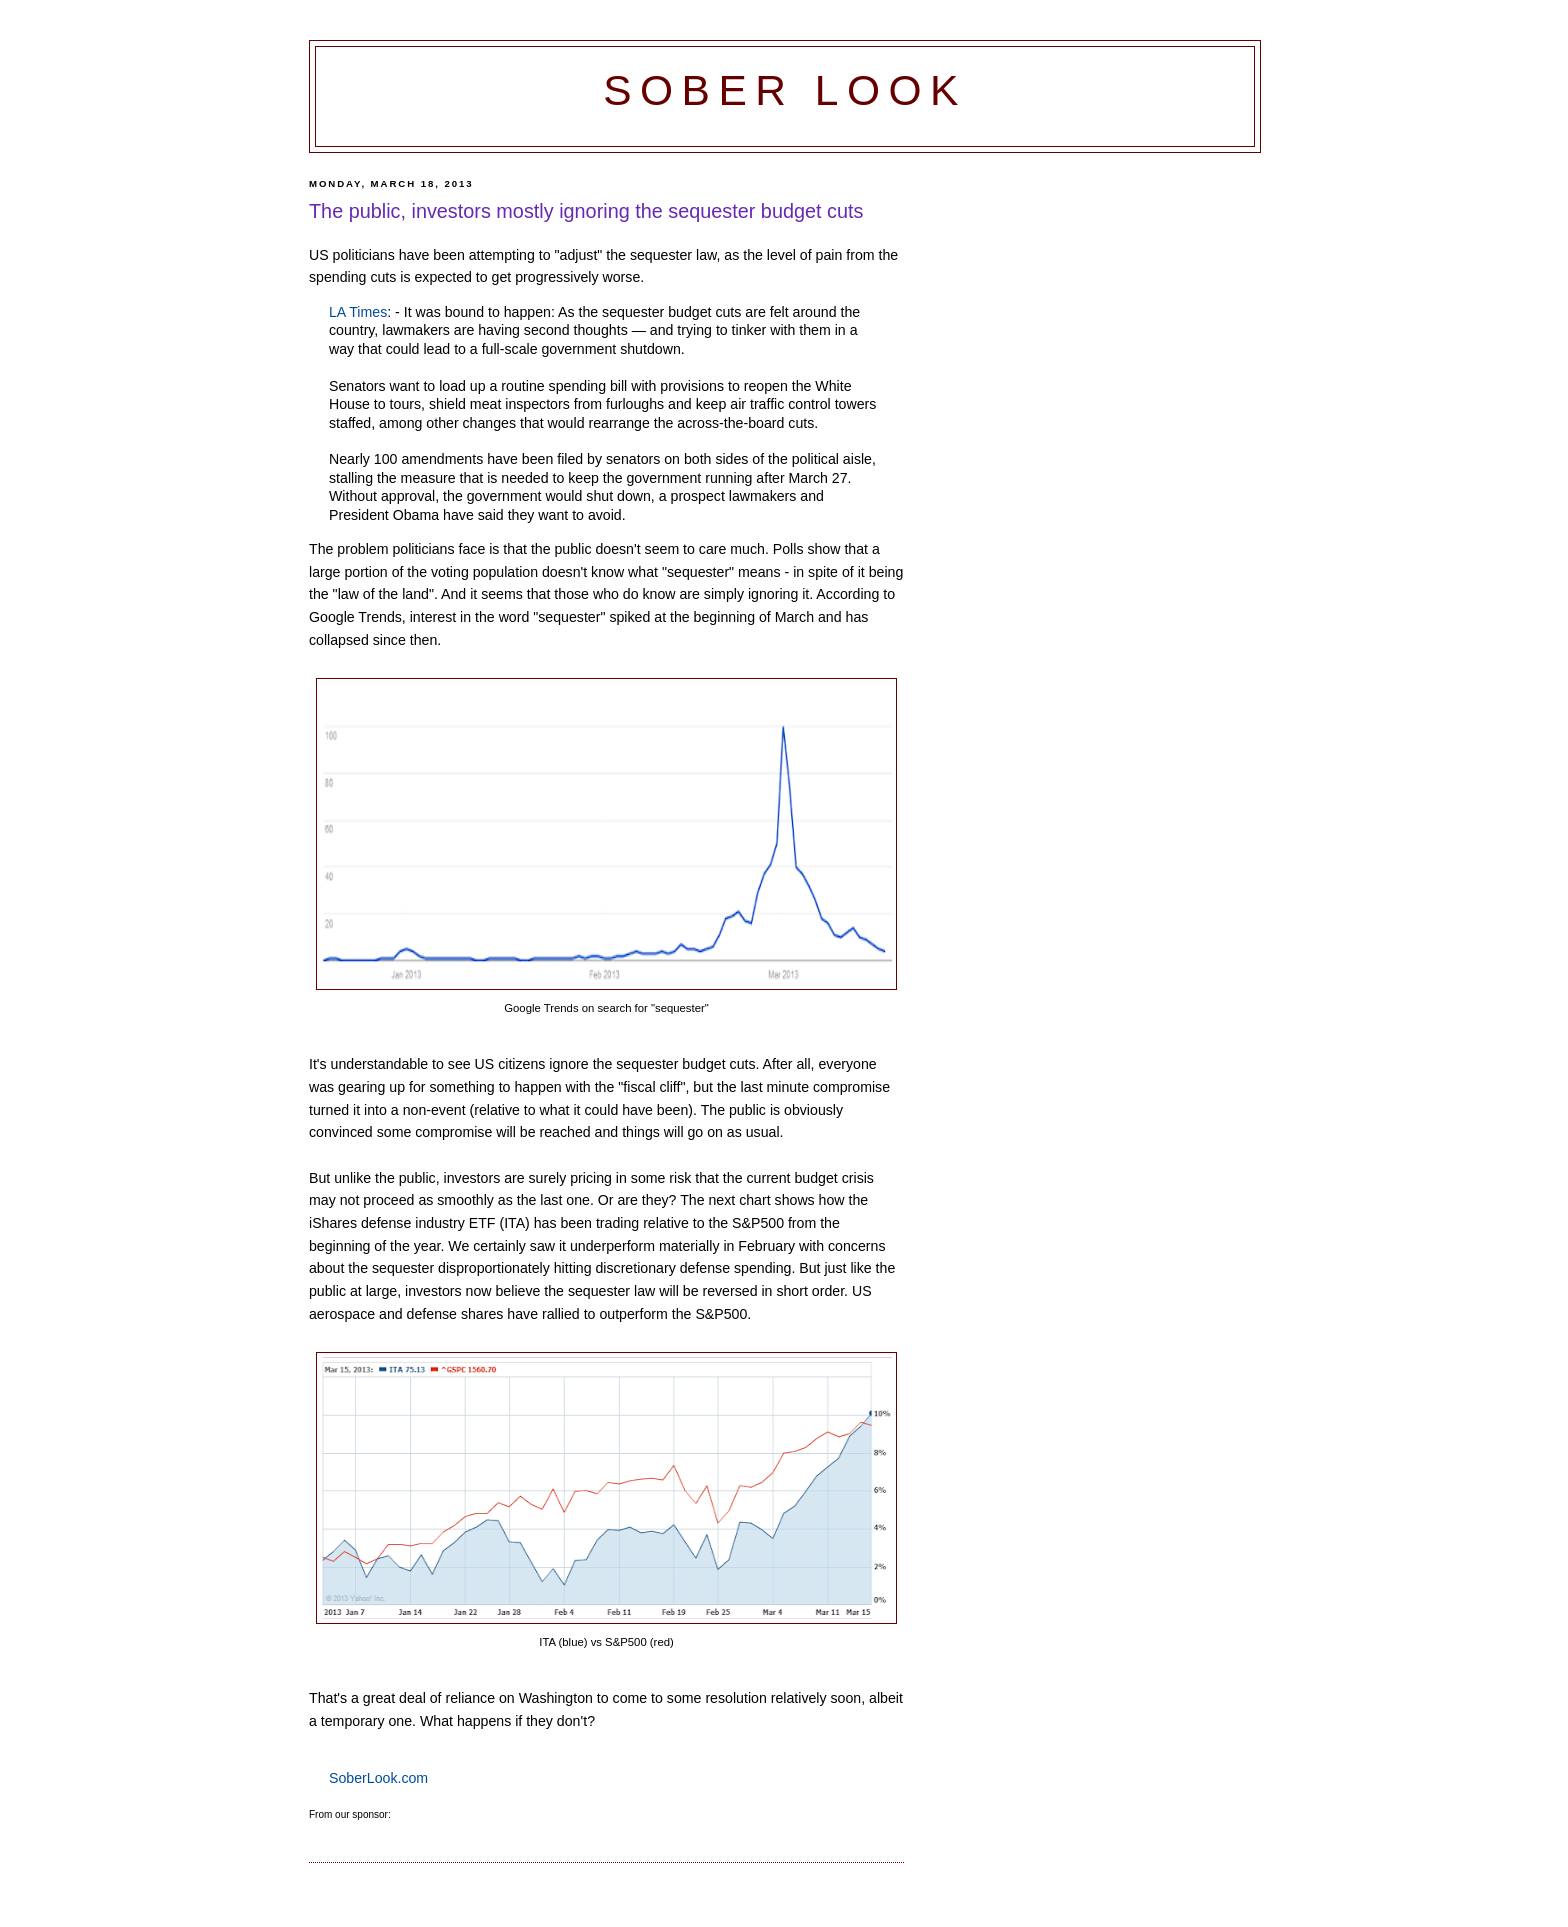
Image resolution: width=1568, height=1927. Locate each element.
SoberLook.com (378, 1778)
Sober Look (785, 90)
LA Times (358, 312)
